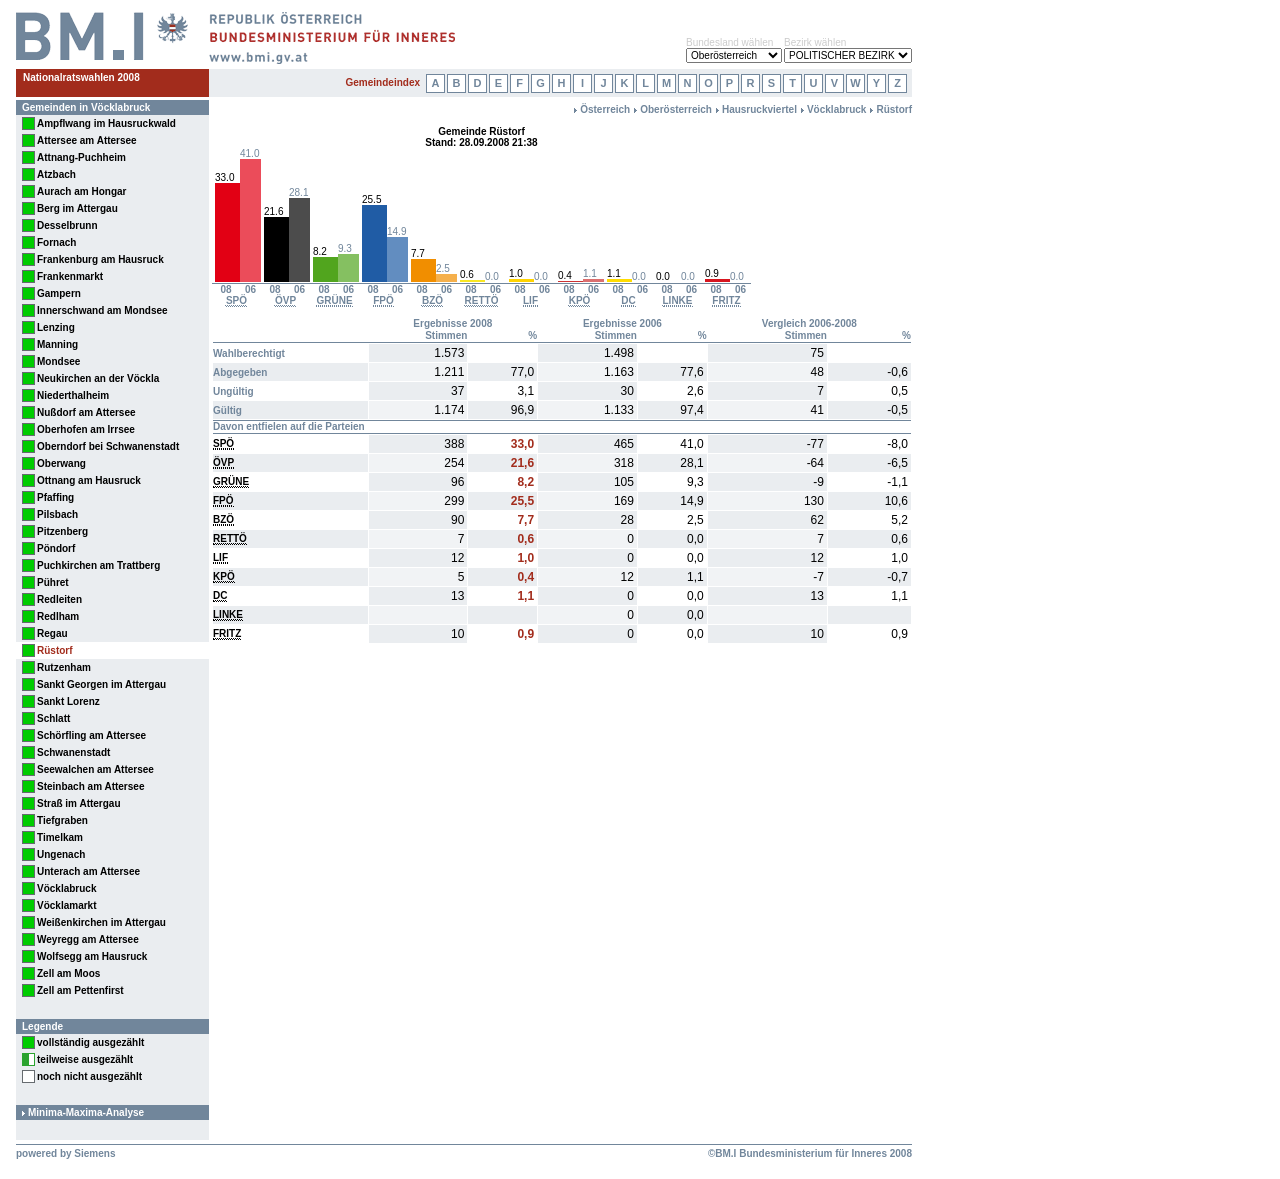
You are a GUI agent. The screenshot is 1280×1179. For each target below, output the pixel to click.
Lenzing (56, 327)
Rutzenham (64, 667)
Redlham (58, 616)
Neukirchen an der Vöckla (98, 378)
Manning (57, 344)
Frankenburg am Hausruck (100, 259)
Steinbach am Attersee (90, 786)
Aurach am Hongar (81, 191)
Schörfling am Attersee (91, 735)
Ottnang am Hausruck (89, 480)
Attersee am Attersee (87, 140)
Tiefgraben (62, 820)
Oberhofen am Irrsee (86, 429)
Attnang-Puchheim (81, 157)
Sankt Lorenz (68, 701)
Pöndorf (56, 548)
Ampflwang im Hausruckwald (106, 123)
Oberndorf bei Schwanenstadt (108, 446)
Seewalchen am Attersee (95, 769)
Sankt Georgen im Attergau (101, 684)
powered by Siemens (65, 1153)
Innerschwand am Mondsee (102, 310)
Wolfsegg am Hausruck (92, 956)
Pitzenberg (62, 531)
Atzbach (56, 174)
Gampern (59, 293)
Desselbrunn (67, 225)
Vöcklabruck (66, 888)
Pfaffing (55, 497)
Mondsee (58, 361)
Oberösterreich (676, 109)
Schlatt (53, 718)
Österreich (605, 109)
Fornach (56, 242)
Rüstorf (55, 650)
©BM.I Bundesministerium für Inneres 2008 (810, 1153)
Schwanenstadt (73, 752)
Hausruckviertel (759, 109)
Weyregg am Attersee (88, 939)
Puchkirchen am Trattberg (98, 565)
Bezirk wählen (815, 42)
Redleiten (59, 599)
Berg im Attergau (77, 208)
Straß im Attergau (79, 803)
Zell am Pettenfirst (80, 990)
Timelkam (60, 837)
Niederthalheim (73, 395)
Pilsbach (57, 514)
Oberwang (61, 463)
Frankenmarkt (70, 276)
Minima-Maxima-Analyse (86, 1112)
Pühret (53, 582)
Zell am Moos (68, 973)
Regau (52, 633)
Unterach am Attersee (88, 871)
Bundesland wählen (729, 42)
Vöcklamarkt (66, 905)
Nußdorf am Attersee (86, 412)
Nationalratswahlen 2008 (81, 77)
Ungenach (61, 854)
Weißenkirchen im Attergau (101, 922)
